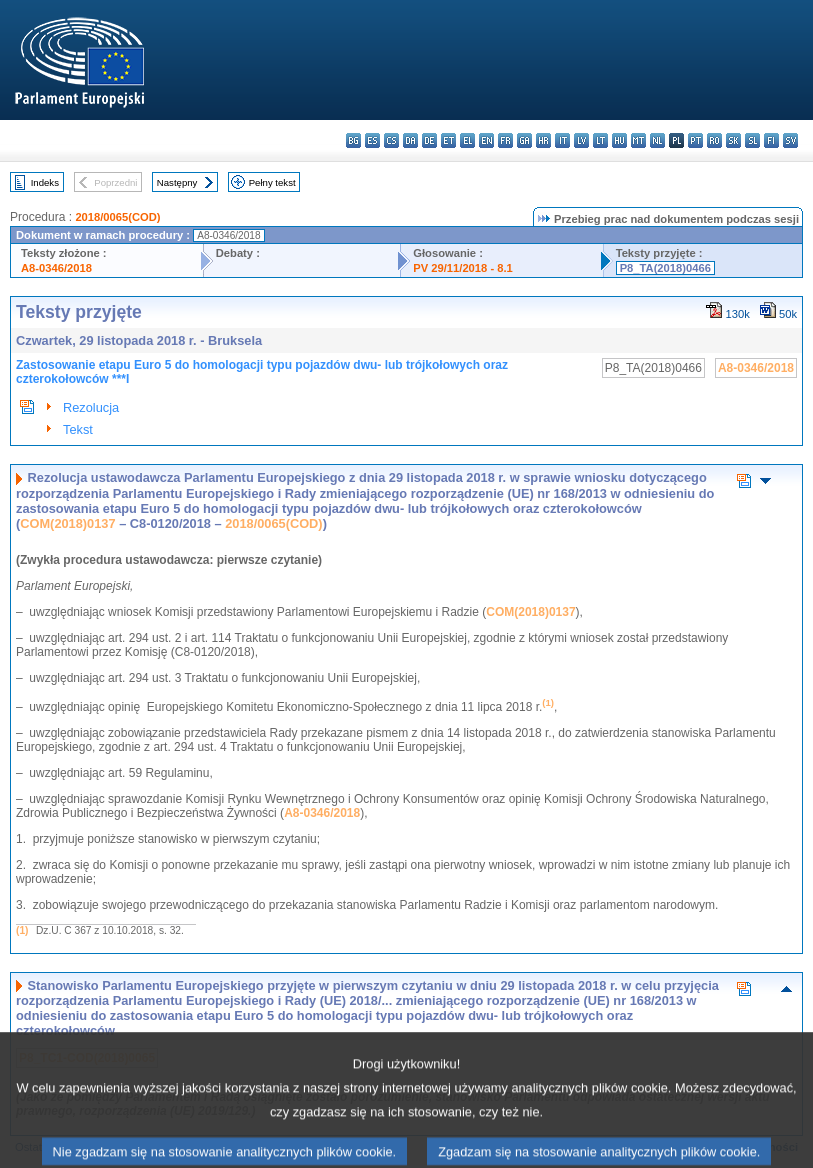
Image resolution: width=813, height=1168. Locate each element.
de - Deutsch (429, 140)
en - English (486, 140)
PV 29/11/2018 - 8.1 (463, 268)
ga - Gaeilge (524, 140)
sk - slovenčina (733, 140)
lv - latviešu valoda (581, 140)
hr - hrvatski (543, 140)
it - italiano (562, 140)
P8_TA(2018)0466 (665, 268)
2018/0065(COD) (117, 217)
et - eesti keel (448, 140)
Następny (177, 182)
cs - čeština (391, 140)
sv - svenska (790, 140)
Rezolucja (91, 407)
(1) (22, 930)
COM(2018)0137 (67, 523)
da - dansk (410, 140)
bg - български (353, 140)
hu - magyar (619, 140)
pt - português (695, 140)
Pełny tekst (272, 182)
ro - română (714, 140)
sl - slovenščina (752, 140)
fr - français (505, 140)
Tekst (78, 429)
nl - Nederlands (657, 140)
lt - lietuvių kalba (600, 140)
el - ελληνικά (467, 140)
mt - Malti (638, 140)
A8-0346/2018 (56, 268)
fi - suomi (771, 140)
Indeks (45, 182)
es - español (372, 140)
